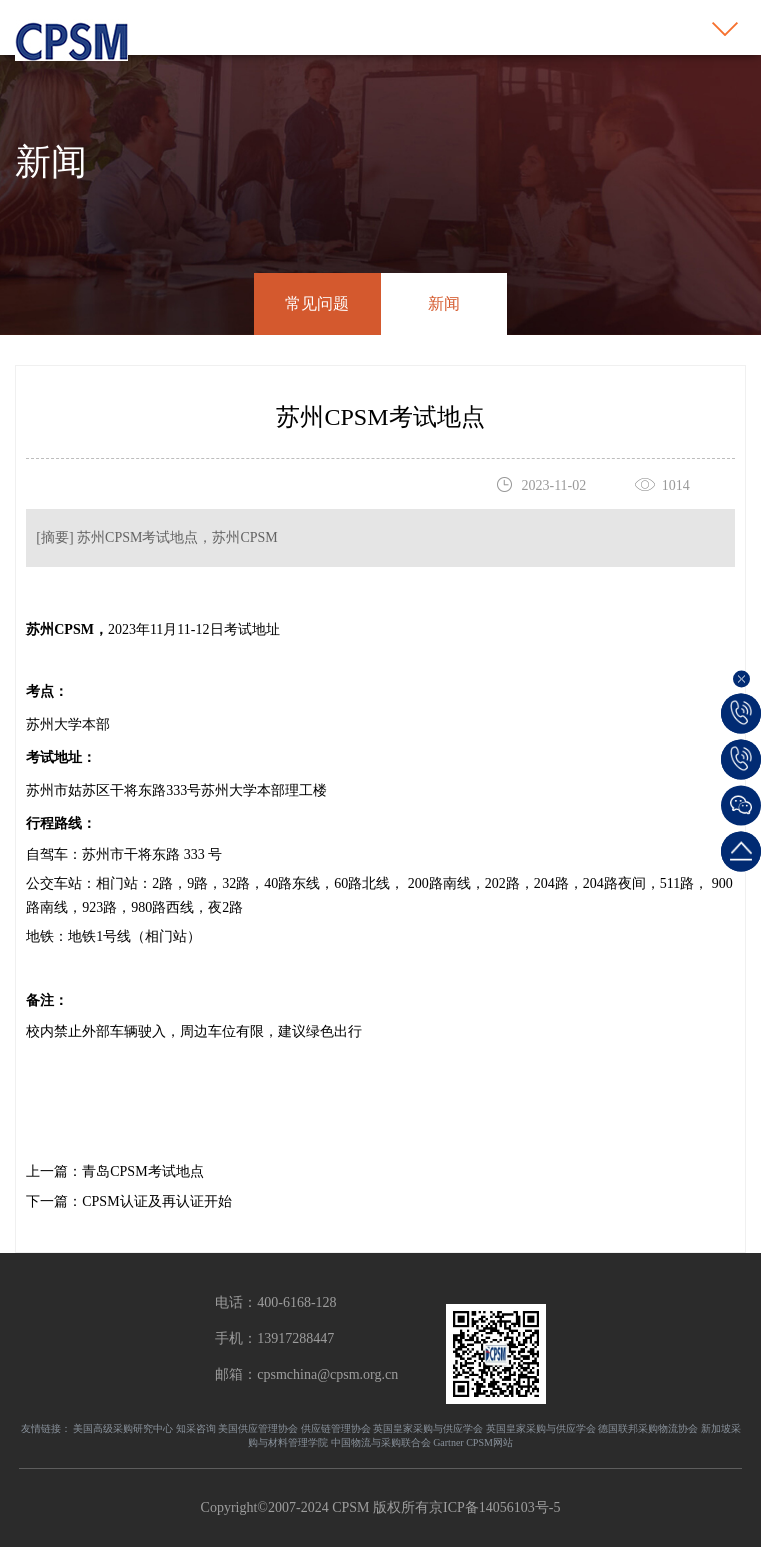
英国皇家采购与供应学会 (428, 1428)
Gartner (448, 1442)
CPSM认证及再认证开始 (156, 1201)
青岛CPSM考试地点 (142, 1171)
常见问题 (317, 303)
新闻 (444, 303)
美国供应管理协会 (258, 1428)
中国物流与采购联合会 (381, 1442)
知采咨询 (196, 1428)
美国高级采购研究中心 (123, 1428)
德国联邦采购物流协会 (648, 1428)
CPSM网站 (489, 1442)
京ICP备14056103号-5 (494, 1507)
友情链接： (46, 1428)
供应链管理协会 (336, 1428)
